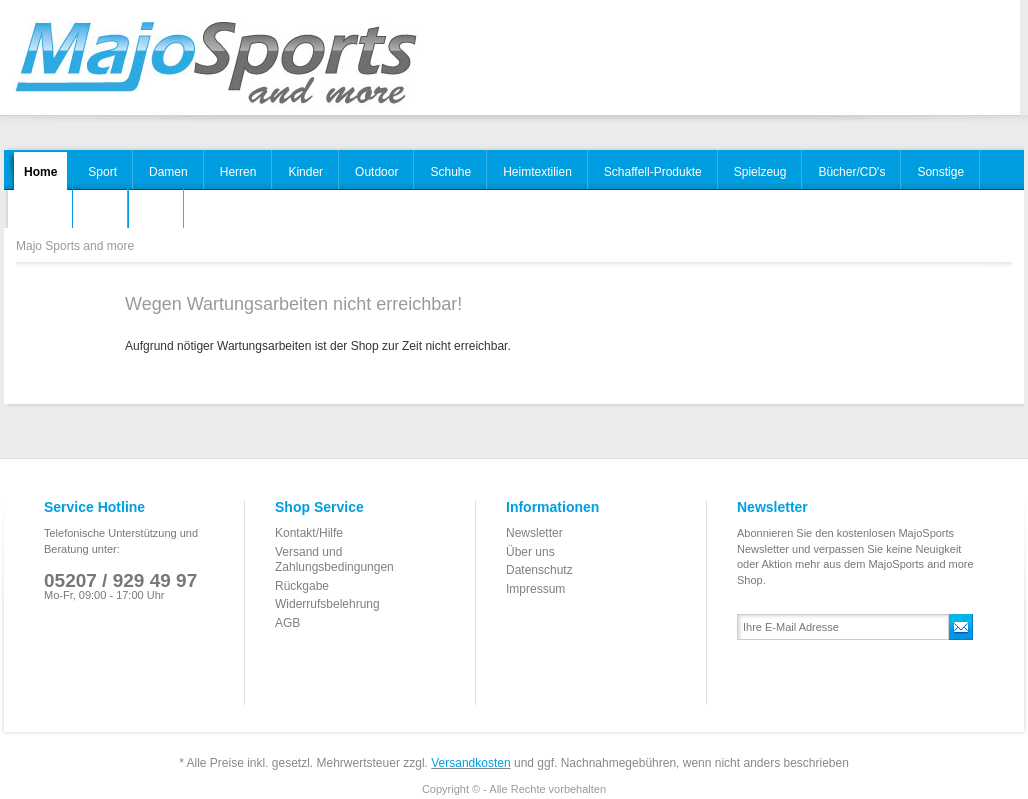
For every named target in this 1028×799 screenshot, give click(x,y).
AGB (287, 623)
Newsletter (534, 533)
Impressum (535, 589)
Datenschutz (539, 570)
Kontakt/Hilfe (309, 533)
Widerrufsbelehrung (327, 604)
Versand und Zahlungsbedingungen (334, 560)
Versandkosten (470, 763)
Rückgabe (302, 586)
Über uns (530, 552)
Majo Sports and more (215, 64)
